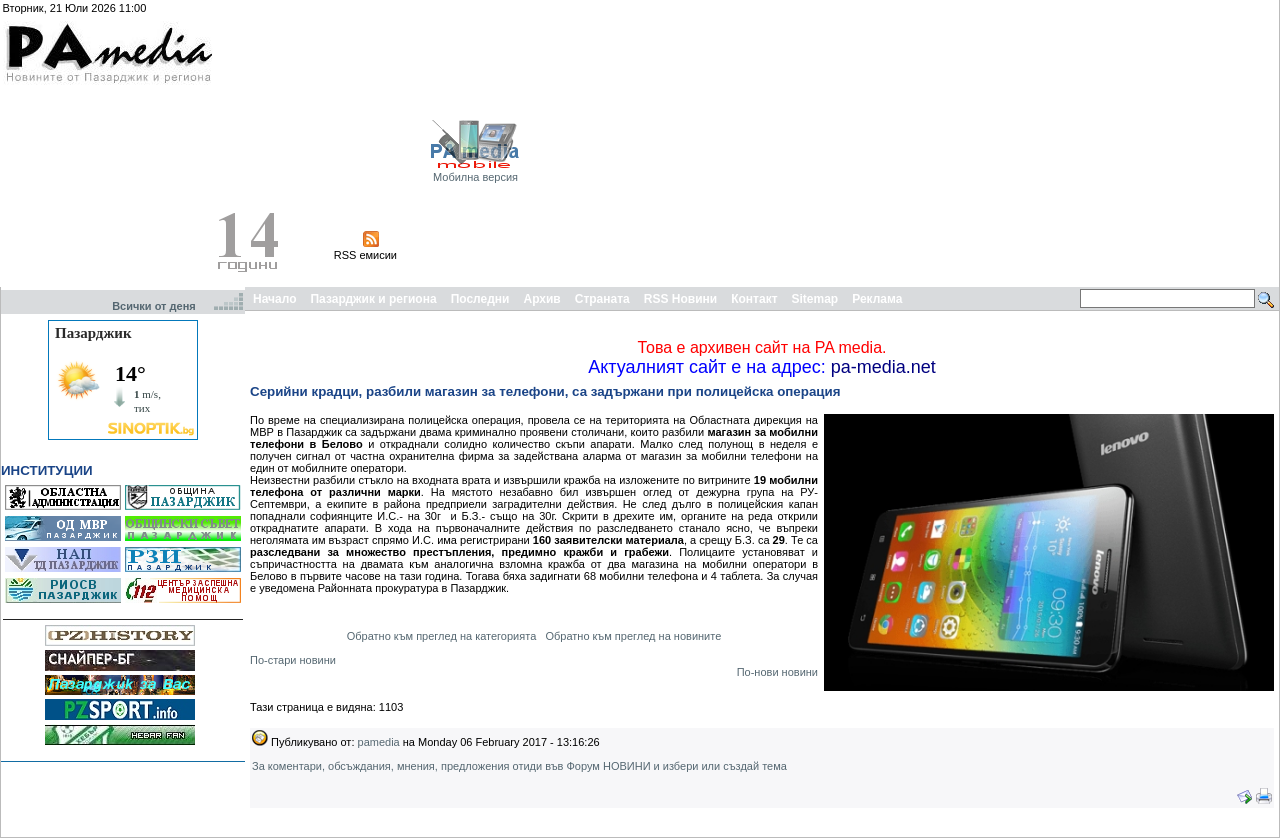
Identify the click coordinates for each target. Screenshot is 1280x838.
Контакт (754, 299)
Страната (602, 299)
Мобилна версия (475, 177)
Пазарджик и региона (373, 299)
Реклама (877, 299)
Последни (480, 299)
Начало (274, 299)
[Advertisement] (1038, 143)
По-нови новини (777, 672)
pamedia (379, 742)
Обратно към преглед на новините (633, 636)
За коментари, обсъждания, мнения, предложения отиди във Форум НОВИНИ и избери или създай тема (519, 766)
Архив (541, 299)
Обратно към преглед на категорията (442, 636)
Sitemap (815, 299)
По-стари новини (293, 660)
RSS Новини (680, 299)
